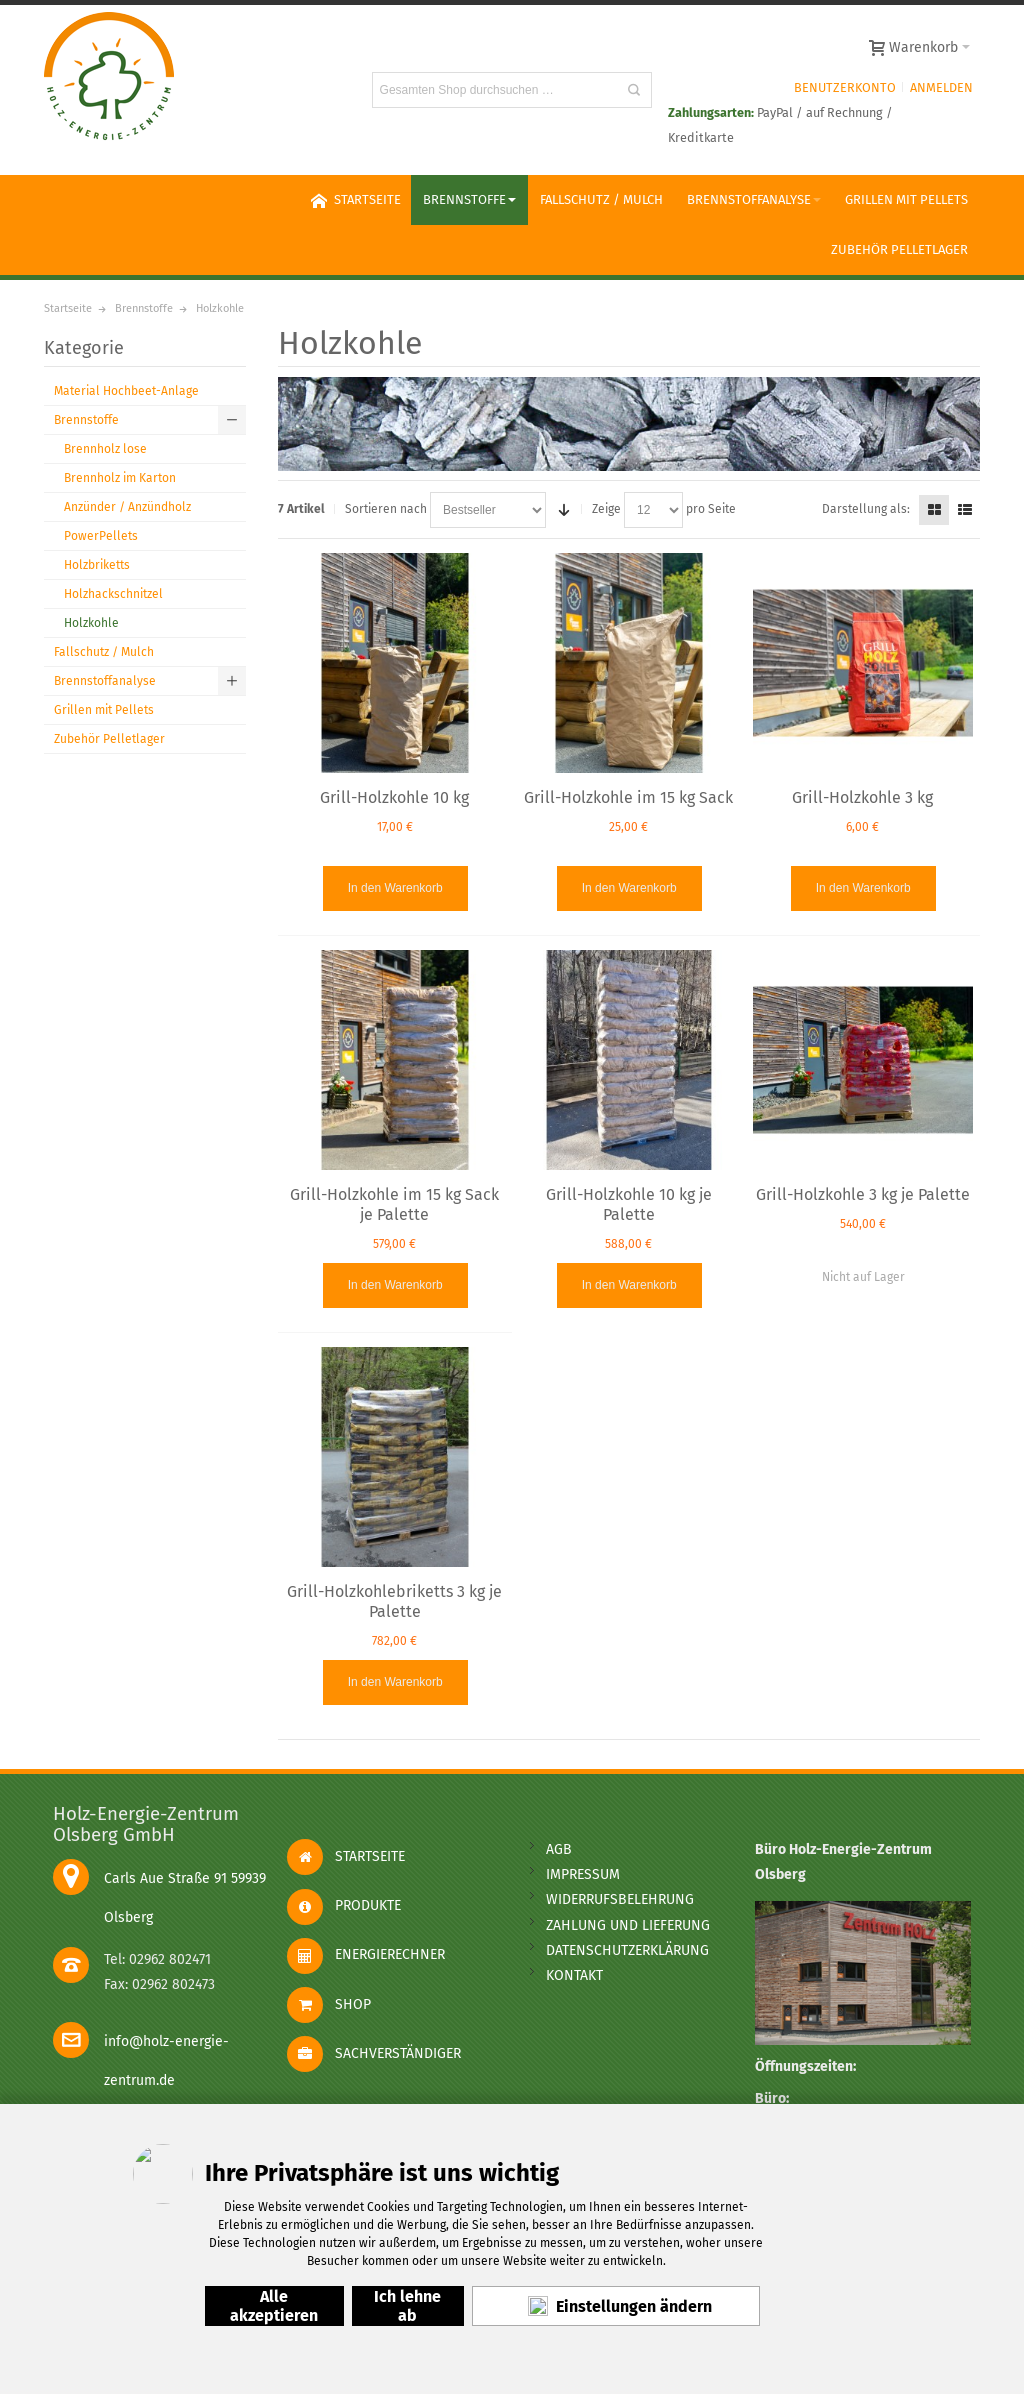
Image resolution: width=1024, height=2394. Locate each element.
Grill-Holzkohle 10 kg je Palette (629, 1204)
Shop (329, 2004)
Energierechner (366, 1954)
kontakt (574, 1975)
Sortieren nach (386, 509)
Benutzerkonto (845, 87)
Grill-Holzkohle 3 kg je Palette (863, 1194)
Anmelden (941, 87)
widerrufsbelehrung (620, 1899)
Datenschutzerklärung (627, 1950)
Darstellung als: (866, 509)
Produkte (344, 1905)
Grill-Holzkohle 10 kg (394, 797)
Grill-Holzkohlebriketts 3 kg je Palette (394, 1601)
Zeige (606, 509)
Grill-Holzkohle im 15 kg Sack (628, 797)
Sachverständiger (374, 2053)
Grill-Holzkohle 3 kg (862, 797)
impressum (583, 1874)
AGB (559, 1849)
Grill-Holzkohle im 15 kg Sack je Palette (394, 1204)
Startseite (346, 1856)
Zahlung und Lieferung (628, 1925)
